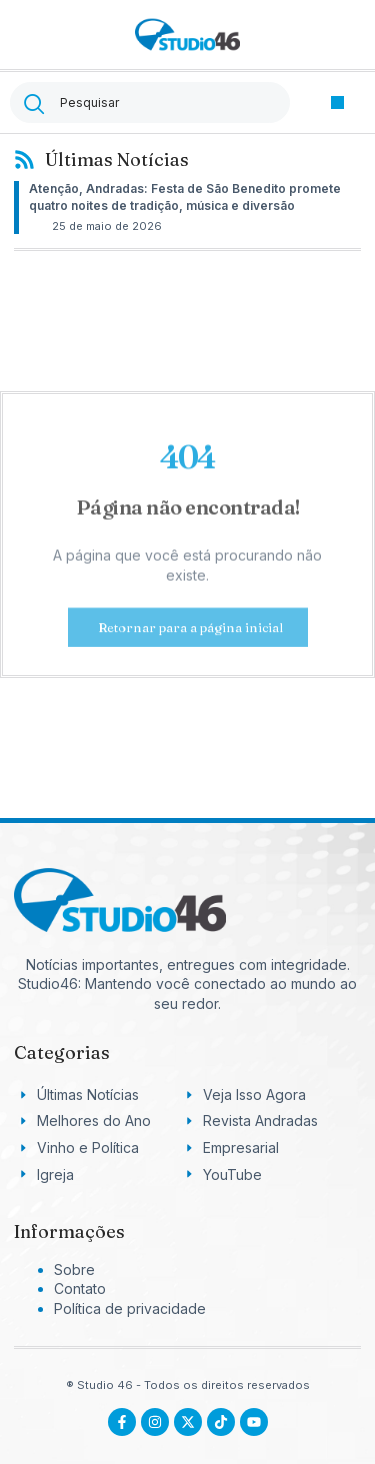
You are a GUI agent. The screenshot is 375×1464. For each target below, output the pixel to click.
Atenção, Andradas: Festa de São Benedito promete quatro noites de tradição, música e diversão (185, 197)
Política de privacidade (130, 1308)
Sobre (74, 1269)
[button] (337, 102)
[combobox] (150, 102)
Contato (80, 1288)
